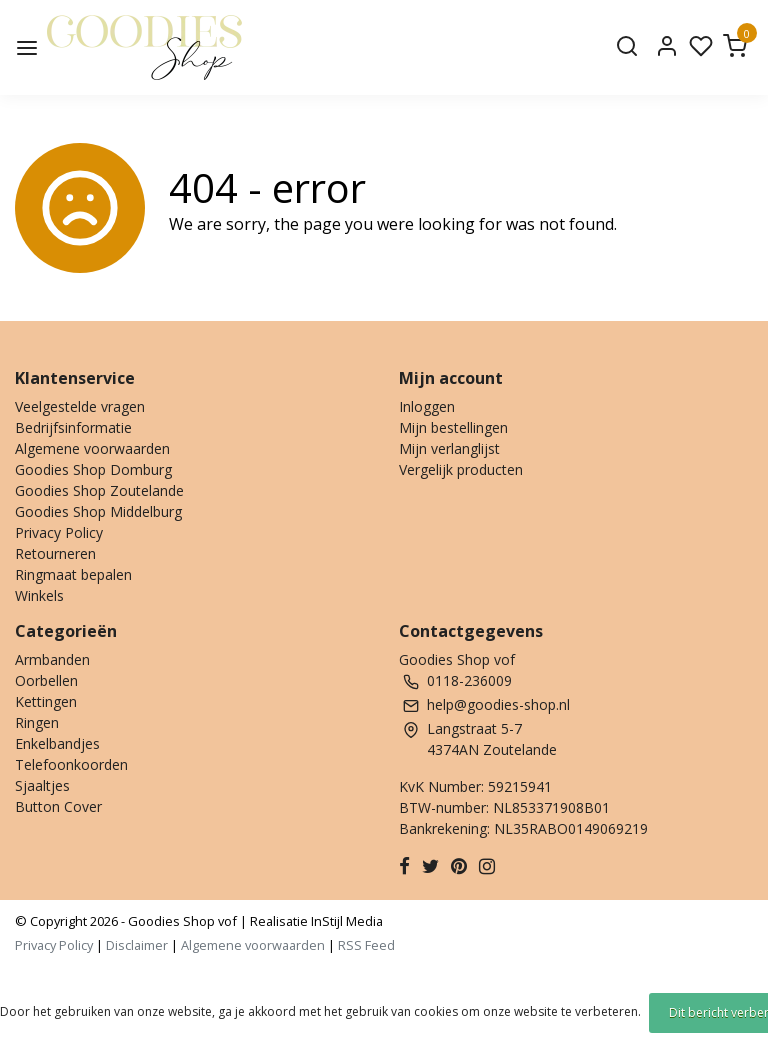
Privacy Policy (59, 532)
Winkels (39, 595)
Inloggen (427, 406)
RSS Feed (366, 945)
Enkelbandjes (57, 743)
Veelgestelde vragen (80, 406)
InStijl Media (345, 921)
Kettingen (46, 701)
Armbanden (52, 659)
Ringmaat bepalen (73, 574)
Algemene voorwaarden (92, 448)
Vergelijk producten (461, 469)
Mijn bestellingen (453, 427)
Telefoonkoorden (71, 764)
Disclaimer (137, 945)
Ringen (37, 722)
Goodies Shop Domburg (93, 469)
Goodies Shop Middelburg (98, 511)
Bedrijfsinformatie (73, 427)
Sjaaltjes (42, 785)
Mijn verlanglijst (449, 448)
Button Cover (58, 806)
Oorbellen (46, 680)
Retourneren (55, 553)
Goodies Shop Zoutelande (99, 490)
